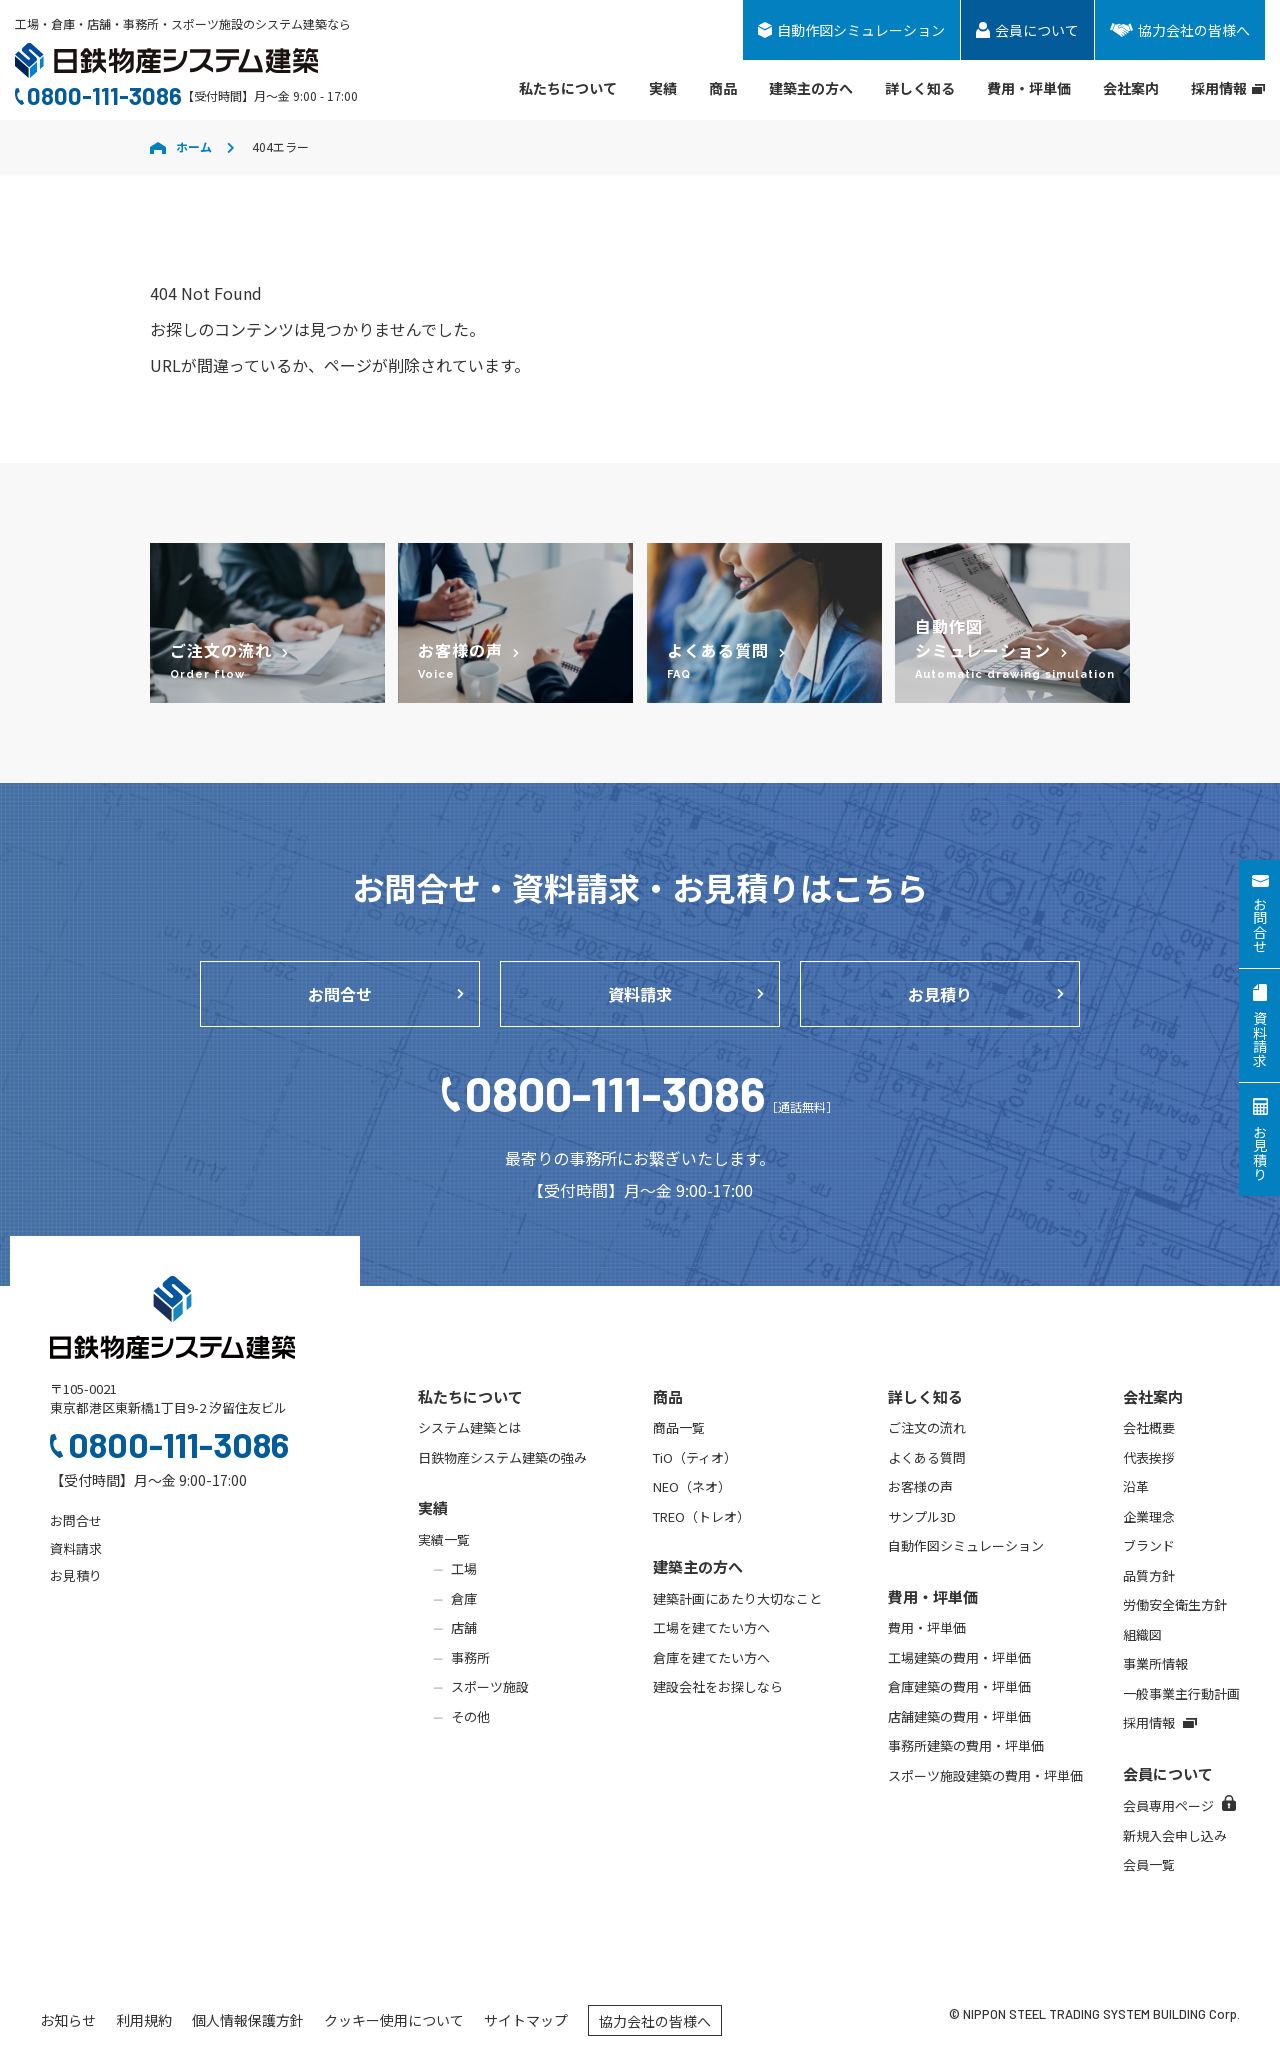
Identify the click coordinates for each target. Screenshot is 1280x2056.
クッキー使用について (394, 2020)
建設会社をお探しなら (718, 1686)
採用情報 (1228, 88)
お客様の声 (920, 1486)
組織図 (1142, 1634)
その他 (470, 1716)
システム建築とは (470, 1427)
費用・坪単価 (1029, 88)
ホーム (181, 146)
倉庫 (464, 1598)
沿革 (1136, 1486)
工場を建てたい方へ (711, 1627)
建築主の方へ (811, 88)
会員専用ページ (1179, 1805)
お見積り (940, 994)
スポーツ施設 (490, 1686)
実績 (663, 88)
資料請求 (640, 994)
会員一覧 (1149, 1864)
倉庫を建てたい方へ (711, 1657)
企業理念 (1149, 1516)
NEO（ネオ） (692, 1486)
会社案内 (1131, 88)
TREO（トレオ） (701, 1516)
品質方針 (1149, 1575)
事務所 (470, 1657)
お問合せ (340, 994)
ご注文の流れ (927, 1427)
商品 (723, 88)
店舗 (464, 1627)
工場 (464, 1568)
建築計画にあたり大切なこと (737, 1598)
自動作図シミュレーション (966, 1545)
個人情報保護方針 (248, 2020)
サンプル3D (922, 1516)
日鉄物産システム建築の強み (502, 1457)
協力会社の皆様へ (655, 2021)
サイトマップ (526, 2020)
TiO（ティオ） (695, 1457)
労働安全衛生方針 (1175, 1604)
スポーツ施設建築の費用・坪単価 (985, 1775)
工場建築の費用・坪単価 (959, 1657)
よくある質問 (927, 1457)
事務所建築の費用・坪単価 (966, 1745)
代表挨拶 (1149, 1457)
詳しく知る (920, 88)
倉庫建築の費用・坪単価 (959, 1686)
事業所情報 (1155, 1663)
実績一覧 (444, 1539)
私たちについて (568, 88)
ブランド (1149, 1545)
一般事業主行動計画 (1181, 1693)
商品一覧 (679, 1427)
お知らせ (68, 2020)
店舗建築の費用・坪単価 (959, 1716)
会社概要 (1149, 1427)
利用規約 (144, 2020)
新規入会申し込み (1175, 1835)
